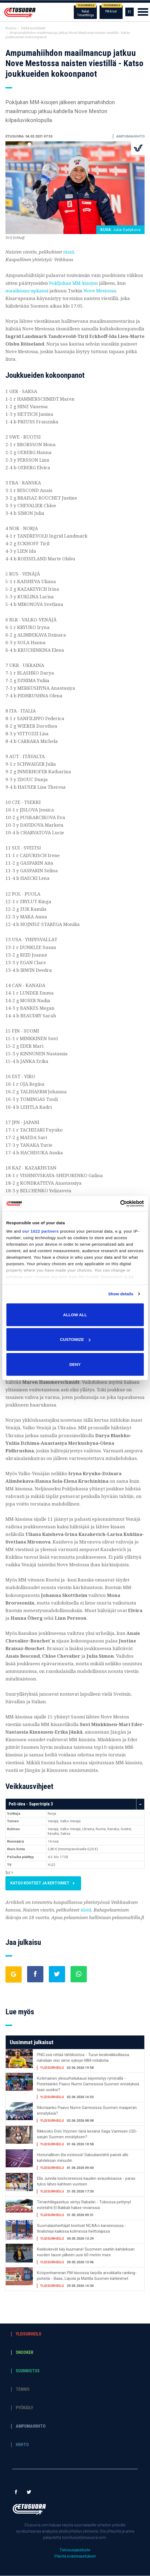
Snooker (24, 2352)
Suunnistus (28, 2371)
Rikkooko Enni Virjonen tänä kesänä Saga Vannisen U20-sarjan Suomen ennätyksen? (87, 2134)
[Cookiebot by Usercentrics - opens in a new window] (120, 1203)
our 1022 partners (40, 1231)
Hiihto (22, 2445)
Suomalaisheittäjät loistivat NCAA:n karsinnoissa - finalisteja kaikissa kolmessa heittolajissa (81, 2228)
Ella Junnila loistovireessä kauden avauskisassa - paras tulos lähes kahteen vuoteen (86, 2181)
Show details (120, 1294)
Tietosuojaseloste (75, 2550)
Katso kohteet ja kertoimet (49, 1883)
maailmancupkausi (26, 290)
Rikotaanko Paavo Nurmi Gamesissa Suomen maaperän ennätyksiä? (87, 2110)
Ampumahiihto (31, 2426)
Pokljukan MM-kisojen (73, 283)
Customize (75, 1339)
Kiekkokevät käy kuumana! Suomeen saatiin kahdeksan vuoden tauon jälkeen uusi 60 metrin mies (86, 2252)
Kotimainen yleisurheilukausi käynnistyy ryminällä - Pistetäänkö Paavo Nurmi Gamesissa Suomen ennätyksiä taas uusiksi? (88, 2084)
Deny (75, 1364)
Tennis (23, 2389)
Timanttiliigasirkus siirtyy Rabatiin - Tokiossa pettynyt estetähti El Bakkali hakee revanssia (84, 2205)
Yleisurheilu (28, 2334)
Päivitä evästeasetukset (75, 2556)
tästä (68, 252)
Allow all (75, 1314)
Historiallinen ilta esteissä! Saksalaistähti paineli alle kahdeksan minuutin (82, 2158)
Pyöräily (24, 2408)
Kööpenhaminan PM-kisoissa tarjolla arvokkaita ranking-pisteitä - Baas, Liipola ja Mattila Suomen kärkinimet (87, 2276)
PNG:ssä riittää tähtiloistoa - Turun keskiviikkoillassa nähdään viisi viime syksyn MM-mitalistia (83, 2058)
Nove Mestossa (100, 290)
